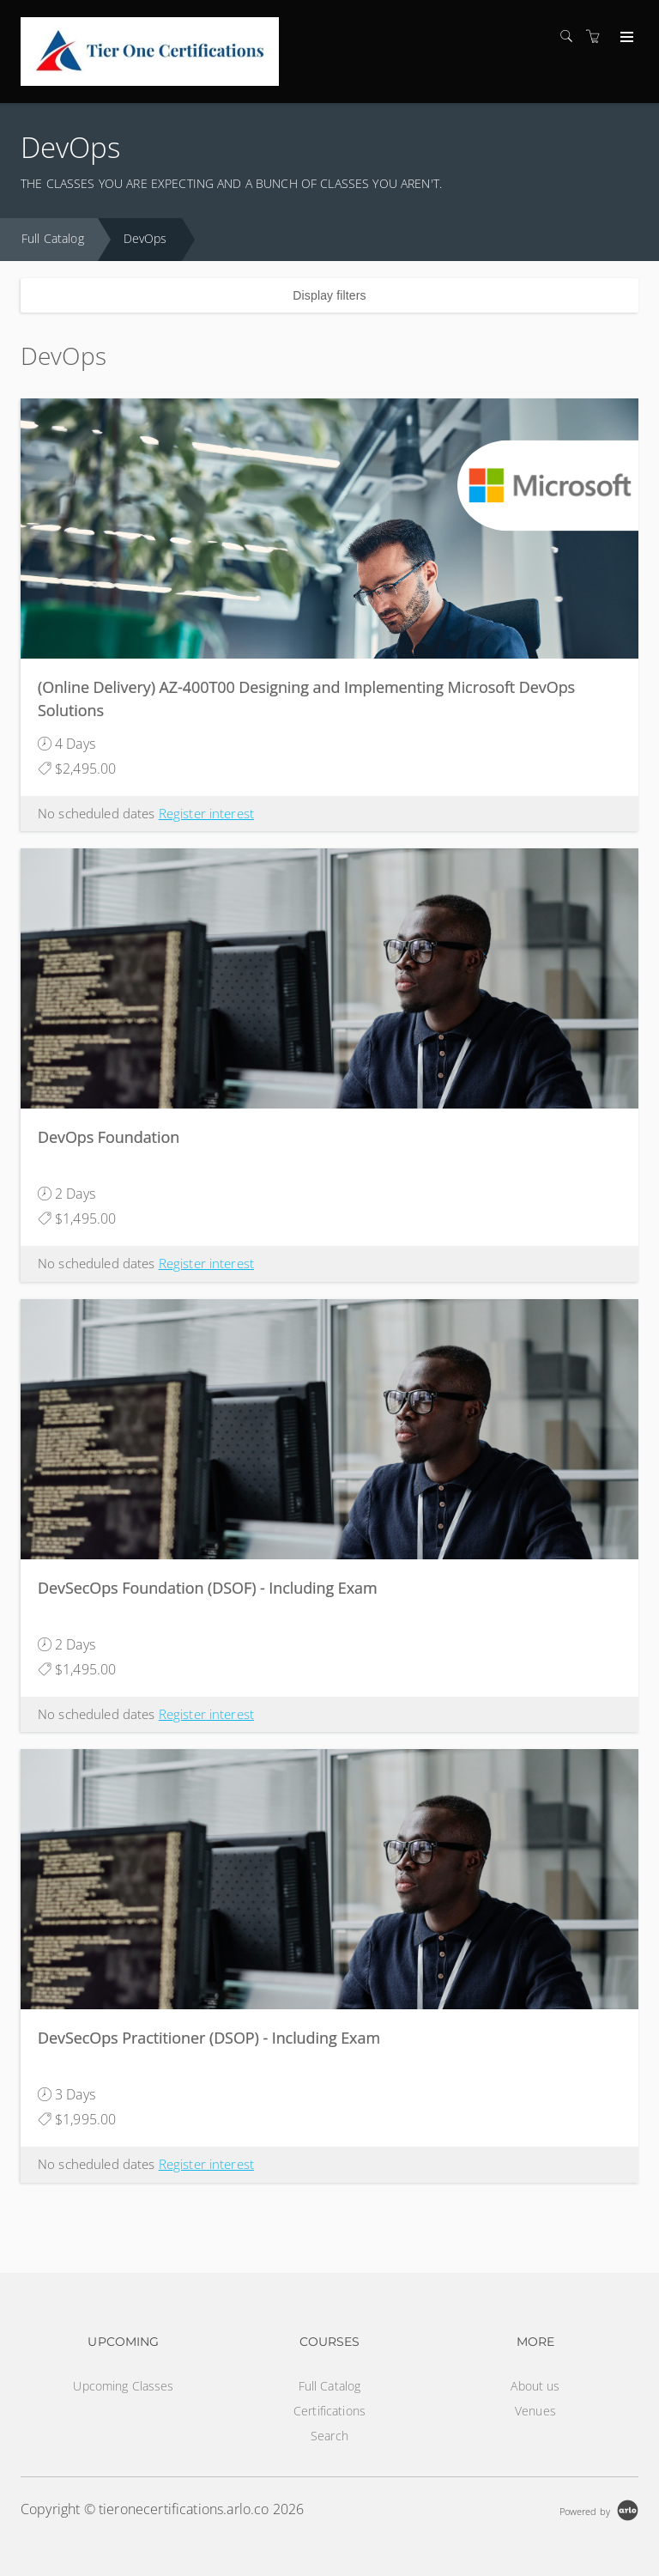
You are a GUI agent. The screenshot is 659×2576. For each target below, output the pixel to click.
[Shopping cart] (597, 36)
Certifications (329, 2411)
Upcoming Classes (123, 2386)
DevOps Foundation (108, 1137)
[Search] (570, 36)
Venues (535, 2411)
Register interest (206, 813)
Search (329, 2435)
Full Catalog (52, 238)
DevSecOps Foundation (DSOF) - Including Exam (208, 1587)
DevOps (145, 238)
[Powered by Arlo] (598, 2509)
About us (535, 2386)
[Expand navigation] (625, 38)
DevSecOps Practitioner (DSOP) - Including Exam (209, 2037)
